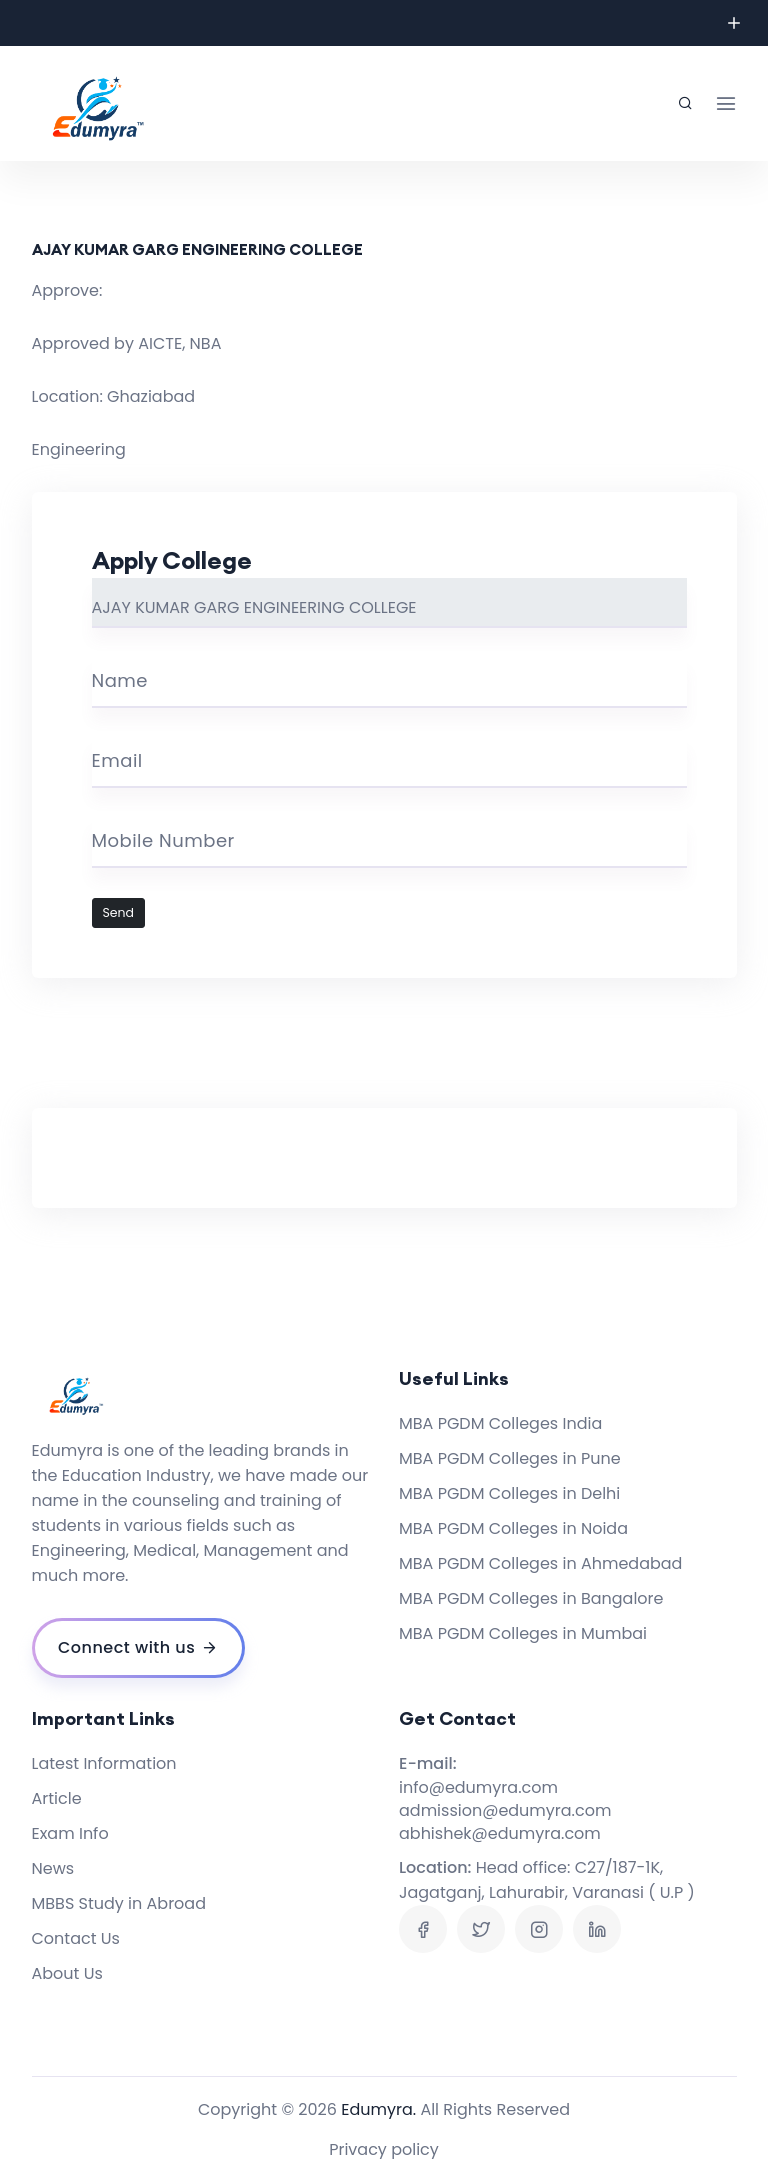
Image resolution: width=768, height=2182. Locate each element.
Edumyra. (378, 2109)
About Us (67, 1973)
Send (119, 912)
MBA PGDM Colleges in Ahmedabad (540, 1563)
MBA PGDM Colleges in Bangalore (531, 1598)
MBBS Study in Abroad (119, 1903)
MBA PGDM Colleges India (500, 1423)
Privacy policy (384, 2149)
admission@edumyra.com (505, 1810)
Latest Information (104, 1763)
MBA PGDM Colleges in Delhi (509, 1493)
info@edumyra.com (478, 1787)
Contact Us (76, 1938)
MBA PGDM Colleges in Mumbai (523, 1633)
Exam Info (70, 1833)
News (53, 1868)
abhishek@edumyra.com (500, 1833)
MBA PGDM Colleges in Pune (510, 1458)
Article (57, 1798)
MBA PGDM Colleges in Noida (513, 1528)
